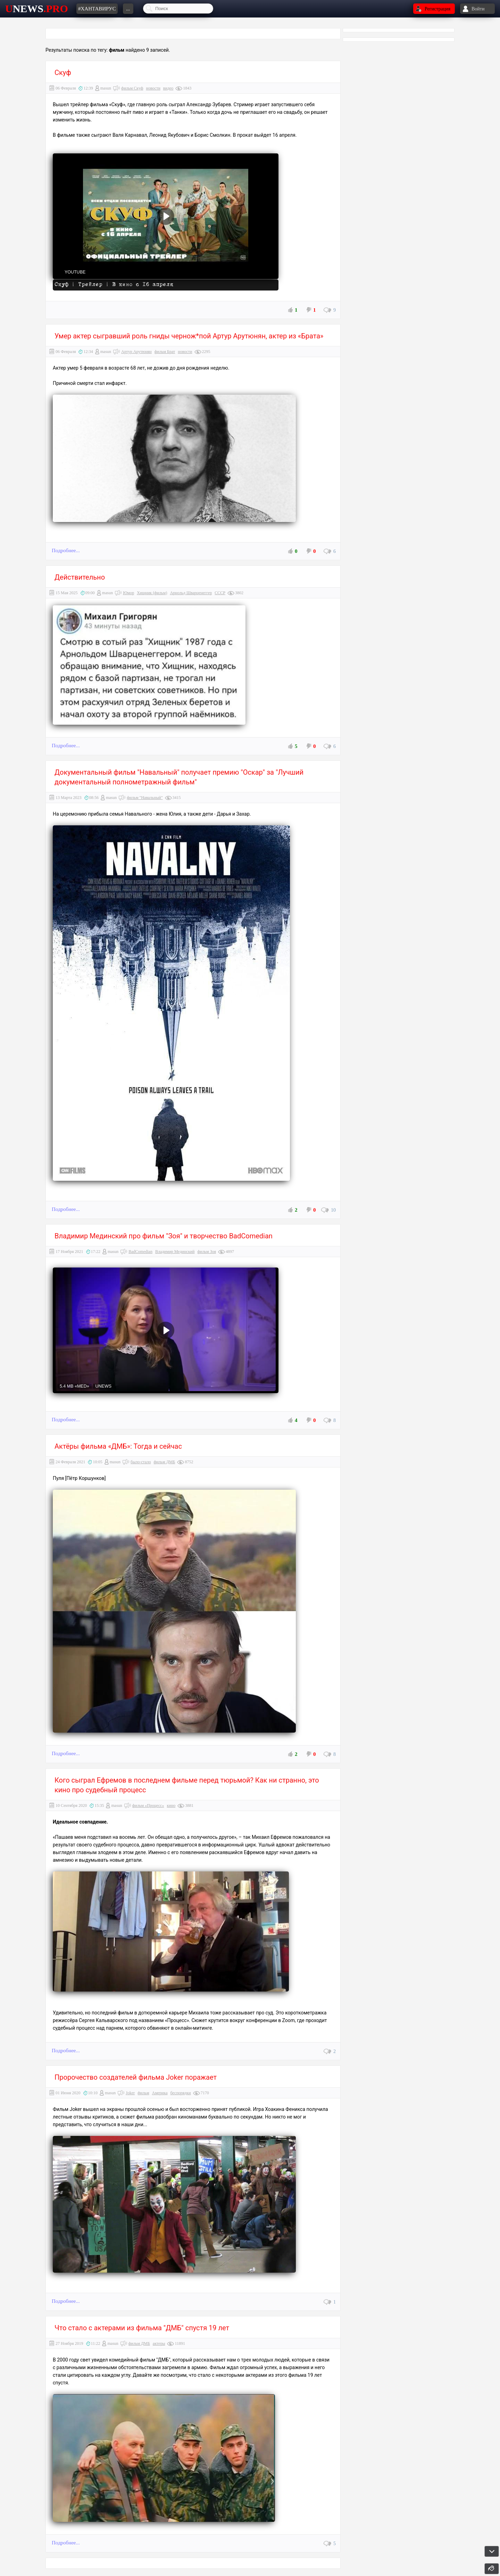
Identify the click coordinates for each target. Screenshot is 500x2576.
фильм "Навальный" (144, 797)
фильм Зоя (206, 1251)
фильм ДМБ (164, 1461)
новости (153, 88)
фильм (143, 2092)
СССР (220, 592)
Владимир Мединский (175, 1251)
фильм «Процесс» (148, 1805)
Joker (130, 2092)
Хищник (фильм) (152, 592)
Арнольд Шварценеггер (191, 592)
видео (168, 88)
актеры (159, 2343)
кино (171, 1805)
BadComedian (140, 1251)
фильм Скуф (132, 88)
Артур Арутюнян (136, 351)
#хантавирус (97, 8)
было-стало (141, 1461)
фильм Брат (165, 351)
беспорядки (180, 2092)
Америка (160, 2092)
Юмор (128, 592)
